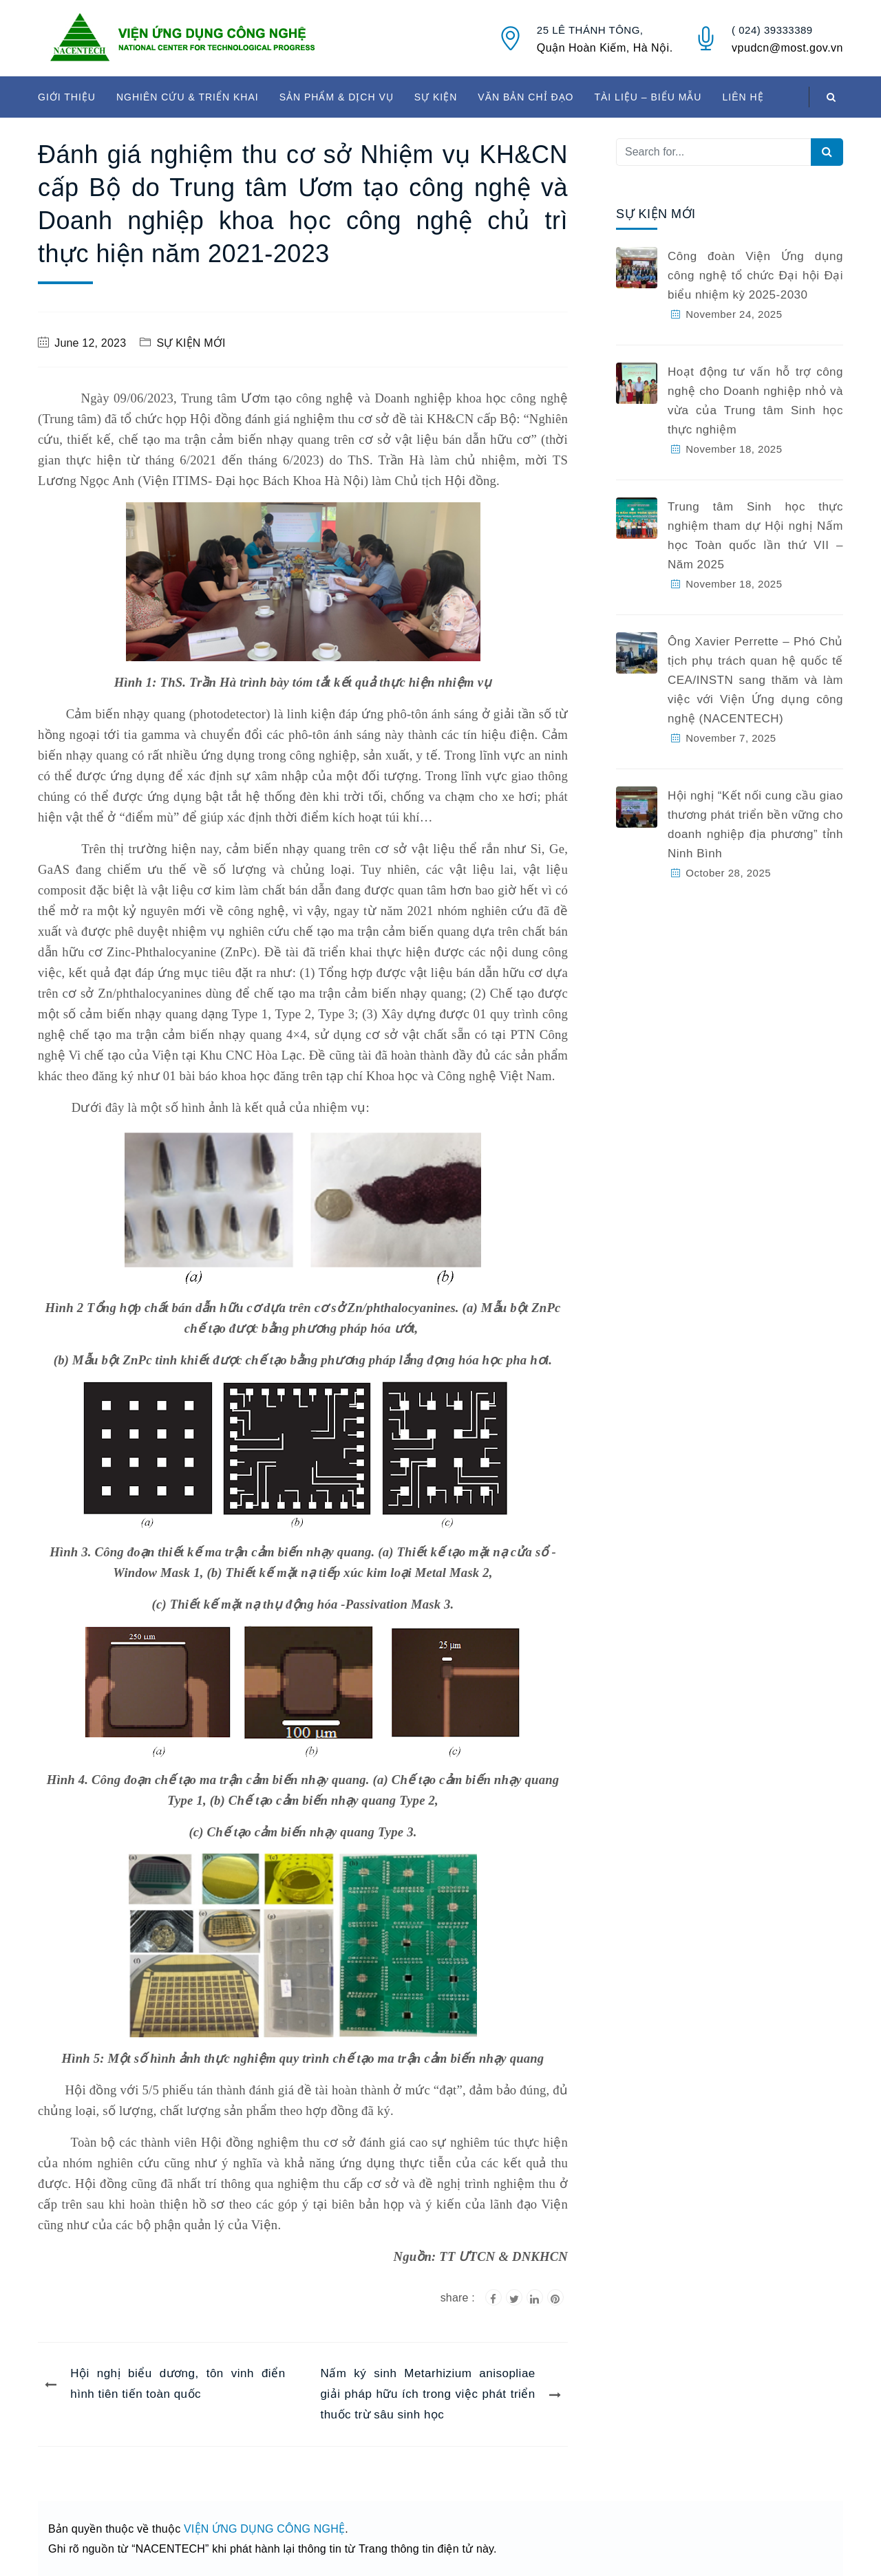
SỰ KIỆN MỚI (190, 343)
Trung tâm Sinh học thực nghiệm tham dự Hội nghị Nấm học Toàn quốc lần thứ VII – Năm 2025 (755, 535)
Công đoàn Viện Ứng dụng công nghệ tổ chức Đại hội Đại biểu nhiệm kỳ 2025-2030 (755, 275)
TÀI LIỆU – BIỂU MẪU (647, 97)
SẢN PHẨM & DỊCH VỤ (336, 97)
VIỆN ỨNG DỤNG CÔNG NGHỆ (264, 2529)
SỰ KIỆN (436, 97)
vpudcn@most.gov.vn (787, 48)
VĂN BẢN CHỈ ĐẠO (525, 97)
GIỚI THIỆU (67, 97)
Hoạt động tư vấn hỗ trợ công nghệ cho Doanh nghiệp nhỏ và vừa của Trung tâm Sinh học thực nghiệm (755, 400)
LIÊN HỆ (742, 97)
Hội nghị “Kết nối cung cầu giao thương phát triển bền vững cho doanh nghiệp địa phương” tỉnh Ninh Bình (755, 824)
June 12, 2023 (90, 343)
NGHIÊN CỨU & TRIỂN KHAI (187, 97)
